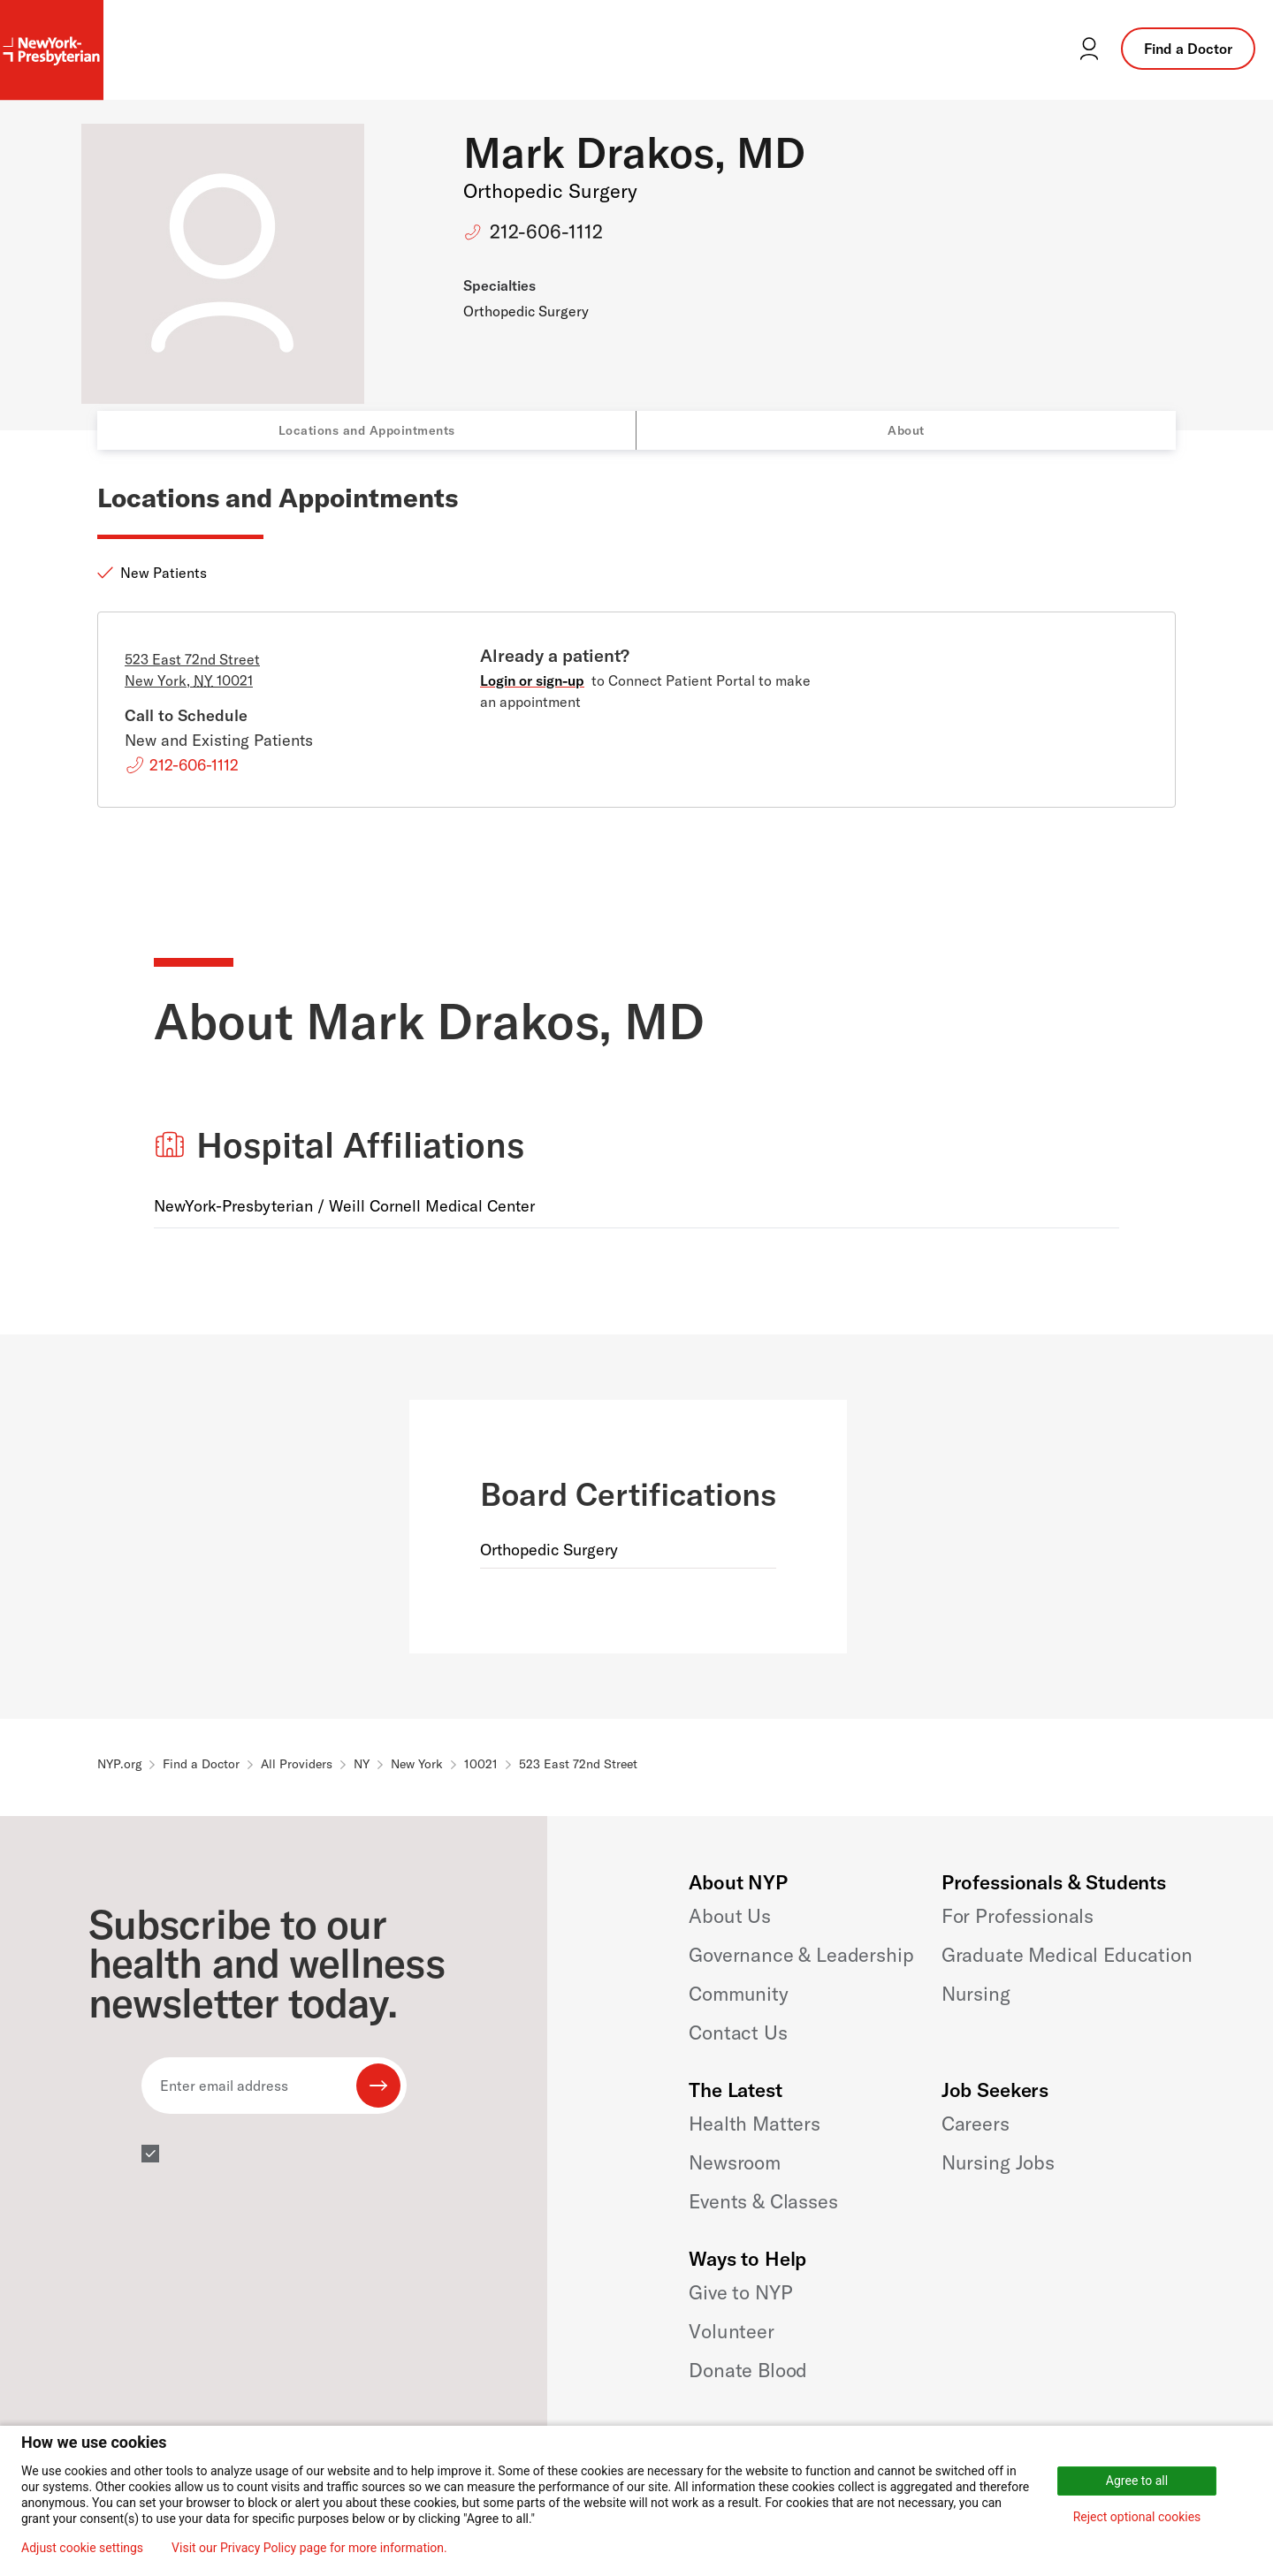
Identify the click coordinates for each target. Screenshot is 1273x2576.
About (906, 430)
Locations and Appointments (366, 430)
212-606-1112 (546, 231)
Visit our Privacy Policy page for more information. (309, 2548)
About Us (730, 1916)
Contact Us (738, 2032)
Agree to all (1137, 2480)
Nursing (975, 1993)
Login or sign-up (532, 680)
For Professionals (1017, 1916)
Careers (975, 2123)
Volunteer (731, 2331)
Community (739, 1993)
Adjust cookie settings (82, 2548)
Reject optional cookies (1137, 2517)
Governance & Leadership (801, 1954)
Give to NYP (740, 2292)
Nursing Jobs (998, 2162)
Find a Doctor (1188, 48)
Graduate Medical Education (1067, 1954)
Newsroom (735, 2162)
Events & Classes (763, 2201)
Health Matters (754, 2123)
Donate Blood (748, 2370)
